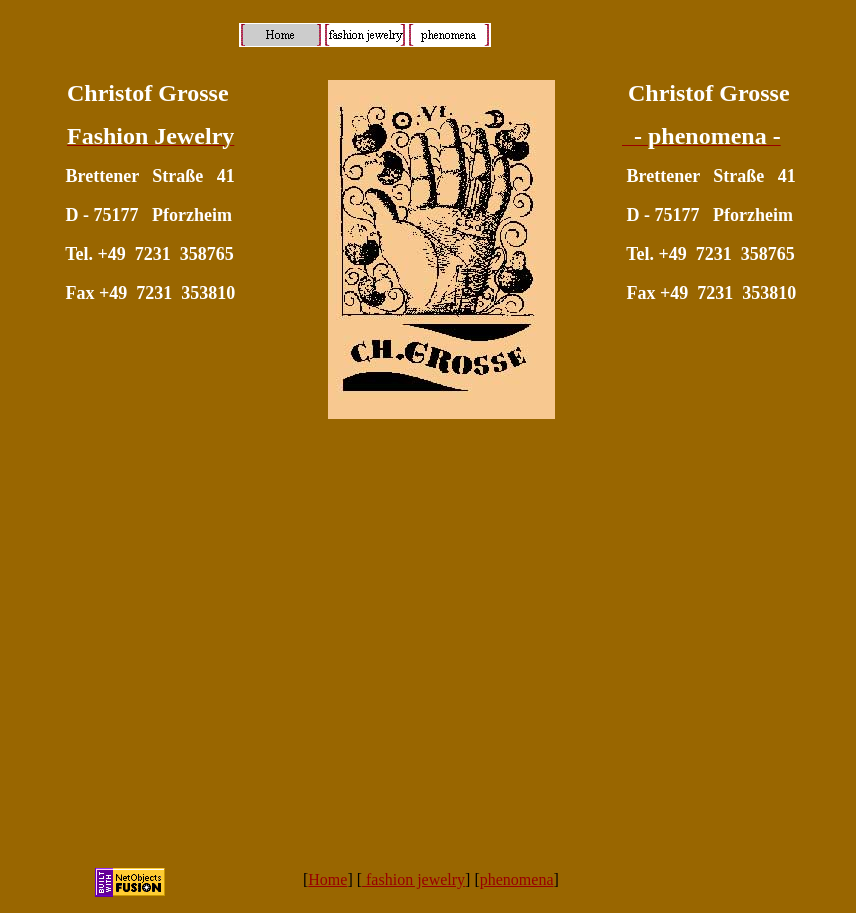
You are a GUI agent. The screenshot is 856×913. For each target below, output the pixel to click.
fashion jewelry (413, 879)
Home (327, 879)
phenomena (517, 879)
